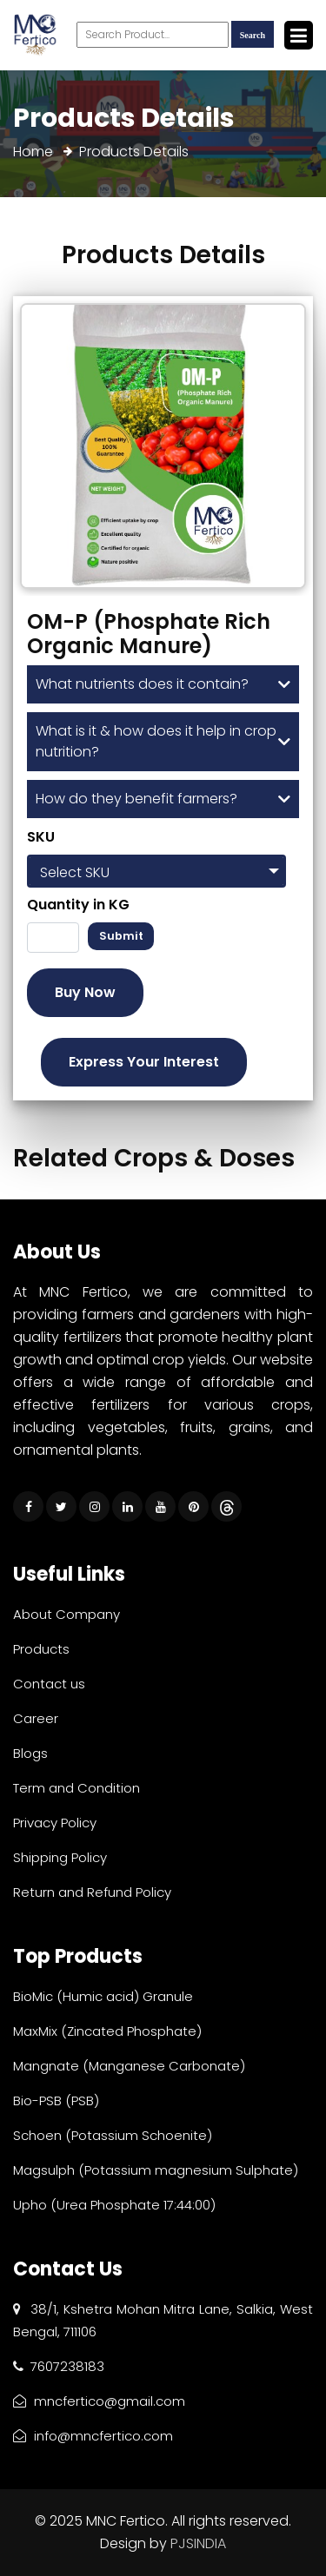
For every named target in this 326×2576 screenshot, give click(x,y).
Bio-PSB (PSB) (56, 2100)
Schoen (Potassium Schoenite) (112, 2135)
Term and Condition (76, 1788)
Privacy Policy (54, 1822)
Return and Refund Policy (92, 1892)
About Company (66, 1614)
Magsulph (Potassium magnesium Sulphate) (155, 2170)
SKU (41, 837)
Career (35, 1718)
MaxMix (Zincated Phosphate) (107, 2031)
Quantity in (78, 905)
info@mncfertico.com (93, 2436)
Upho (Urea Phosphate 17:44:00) (114, 2205)
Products (41, 1649)
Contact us (49, 1683)
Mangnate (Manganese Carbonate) (129, 2066)
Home (33, 152)
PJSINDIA (198, 2543)
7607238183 (58, 2366)
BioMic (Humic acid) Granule (103, 1996)
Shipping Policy (60, 1857)
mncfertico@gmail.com (99, 2401)
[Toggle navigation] (298, 35)
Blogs (30, 1753)
